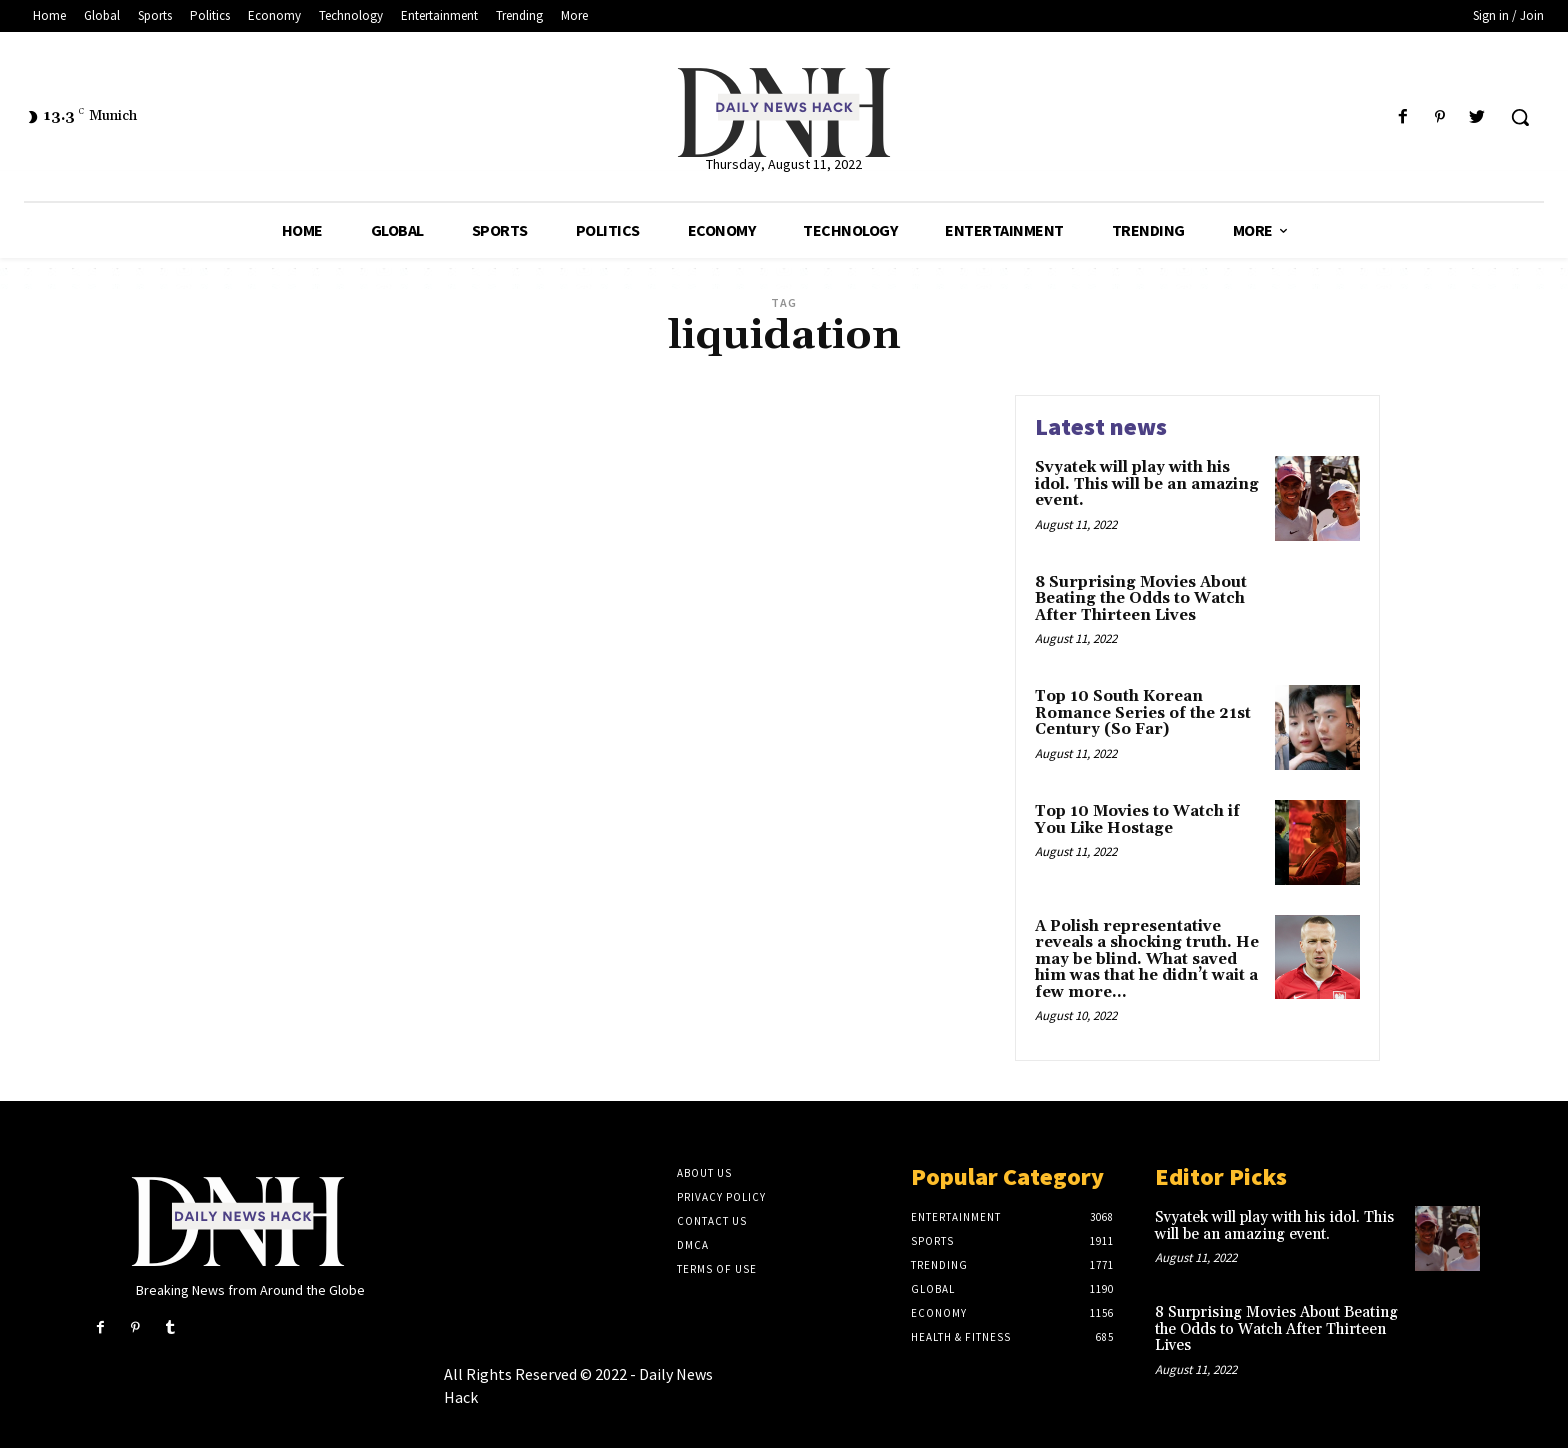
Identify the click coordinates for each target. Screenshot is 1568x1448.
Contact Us (712, 1221)
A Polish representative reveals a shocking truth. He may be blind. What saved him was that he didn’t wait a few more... (1147, 959)
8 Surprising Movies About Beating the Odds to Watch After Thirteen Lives (1141, 599)
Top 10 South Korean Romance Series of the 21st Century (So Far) (1143, 713)
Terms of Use (717, 1269)
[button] (1520, 117)
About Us (704, 1173)
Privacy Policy (721, 1197)
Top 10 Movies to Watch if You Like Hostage (1137, 820)
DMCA (693, 1245)
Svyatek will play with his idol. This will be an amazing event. (1147, 484)
